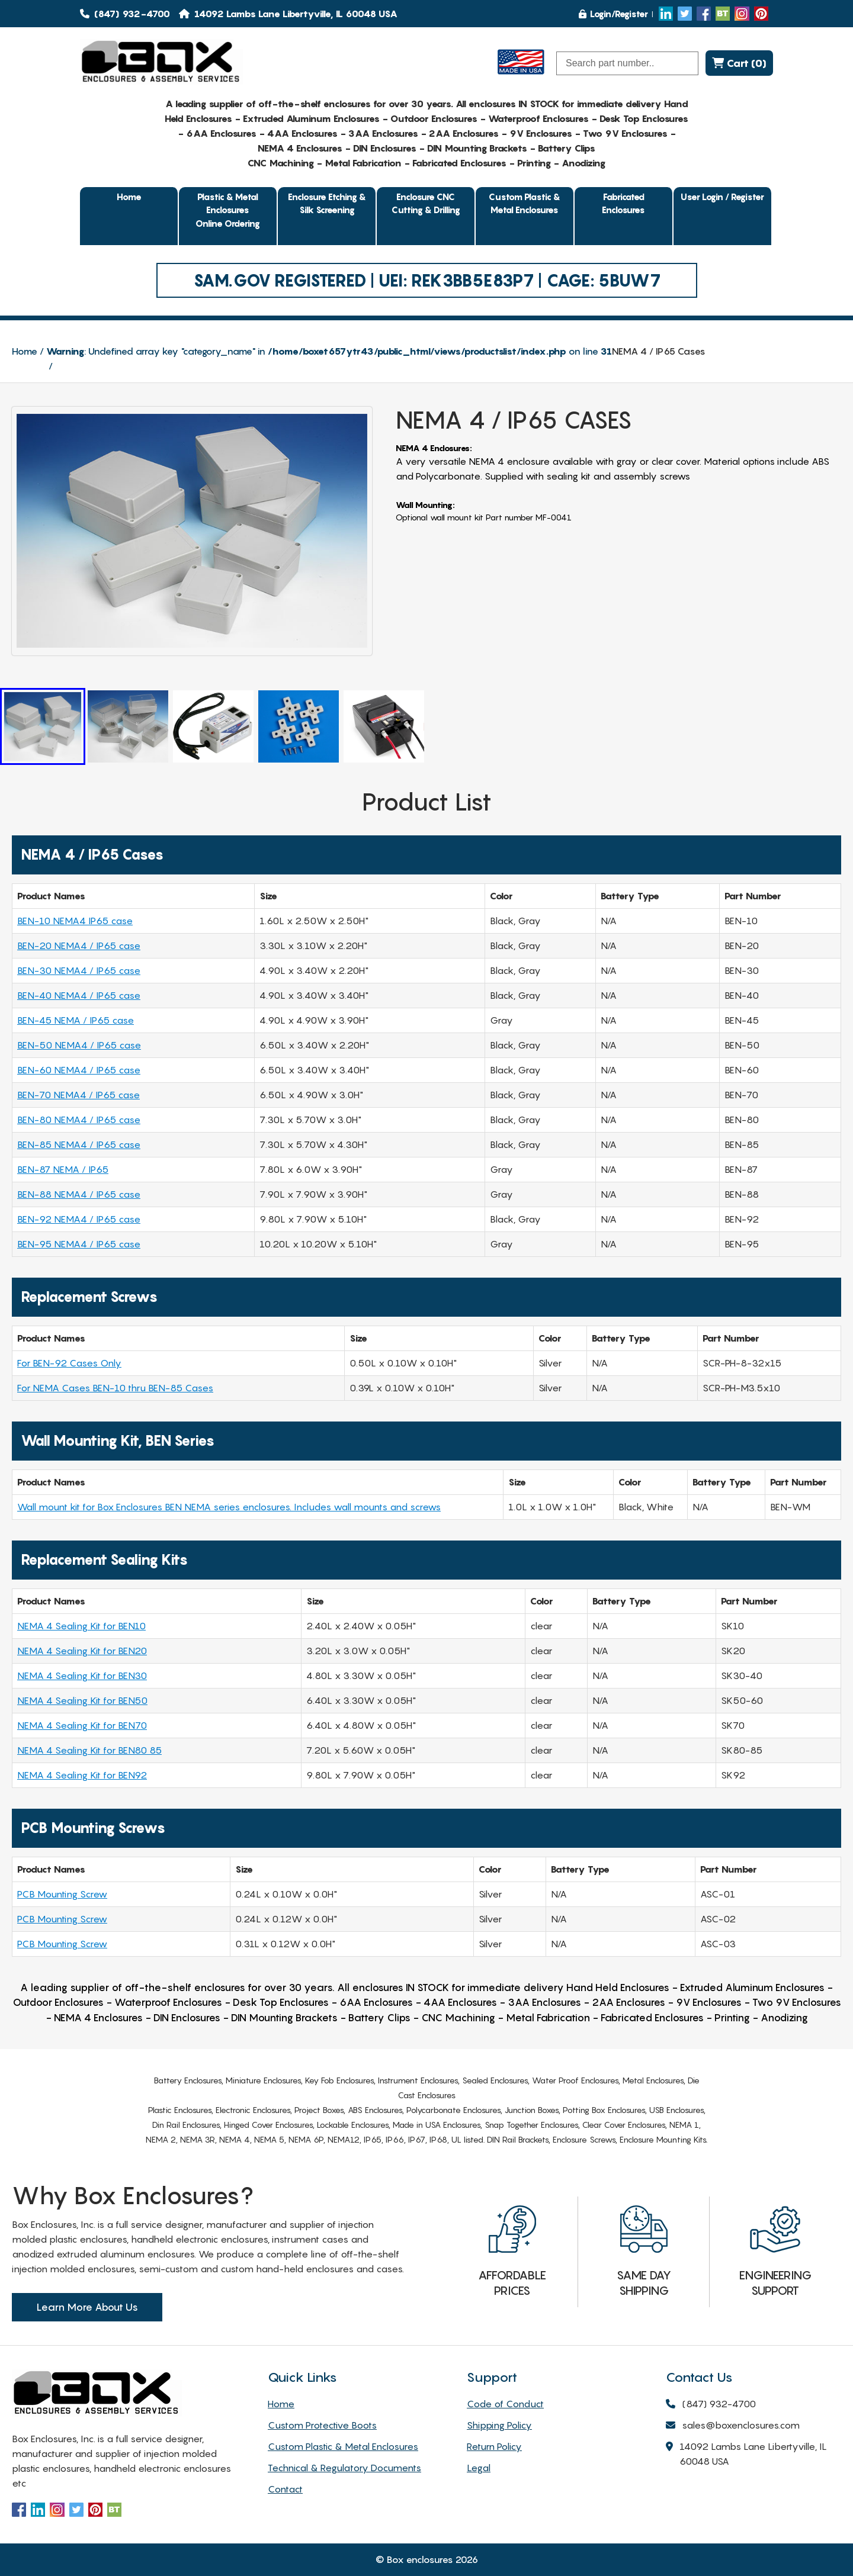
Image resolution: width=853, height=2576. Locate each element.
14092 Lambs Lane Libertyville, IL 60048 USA (746, 2454)
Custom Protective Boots (322, 2425)
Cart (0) (739, 63)
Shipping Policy (499, 2425)
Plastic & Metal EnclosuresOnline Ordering (227, 210)
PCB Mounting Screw (62, 1894)
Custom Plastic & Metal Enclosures (524, 203)
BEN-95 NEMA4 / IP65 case (78, 1244)
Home (129, 196)
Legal (478, 2468)
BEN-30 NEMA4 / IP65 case (78, 970)
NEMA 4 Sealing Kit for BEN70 (82, 1725)
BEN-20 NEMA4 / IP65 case (78, 945)
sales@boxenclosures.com (733, 2426)
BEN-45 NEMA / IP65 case (75, 1020)
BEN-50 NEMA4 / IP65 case (79, 1045)
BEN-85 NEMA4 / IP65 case (78, 1144)
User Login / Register (722, 196)
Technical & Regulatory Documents (344, 2468)
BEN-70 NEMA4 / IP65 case (78, 1095)
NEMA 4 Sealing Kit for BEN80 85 (89, 1750)
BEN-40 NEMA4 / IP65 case (78, 995)
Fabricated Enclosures (623, 203)
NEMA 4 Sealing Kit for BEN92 (82, 1775)
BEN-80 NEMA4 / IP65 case (78, 1119)
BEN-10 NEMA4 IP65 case (75, 921)
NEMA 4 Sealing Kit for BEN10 (81, 1626)
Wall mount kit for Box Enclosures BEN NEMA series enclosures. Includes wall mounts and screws (229, 1507)
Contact (285, 2489)
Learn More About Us (87, 2307)
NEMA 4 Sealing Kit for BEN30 (82, 1675)
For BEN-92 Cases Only (69, 1363)
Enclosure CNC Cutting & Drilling (426, 203)
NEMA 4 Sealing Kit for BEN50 (82, 1700)
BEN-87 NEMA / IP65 (62, 1169)
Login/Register (613, 13)
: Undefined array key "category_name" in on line (329, 351)
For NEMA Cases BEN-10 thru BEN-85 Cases (115, 1388)
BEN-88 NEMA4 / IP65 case (78, 1194)
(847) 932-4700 (125, 14)
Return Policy (494, 2446)
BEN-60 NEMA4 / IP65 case (78, 1070)
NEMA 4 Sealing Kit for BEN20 (82, 1651)
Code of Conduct (505, 2404)
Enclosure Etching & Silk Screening (327, 203)
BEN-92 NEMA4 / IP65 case (78, 1219)
